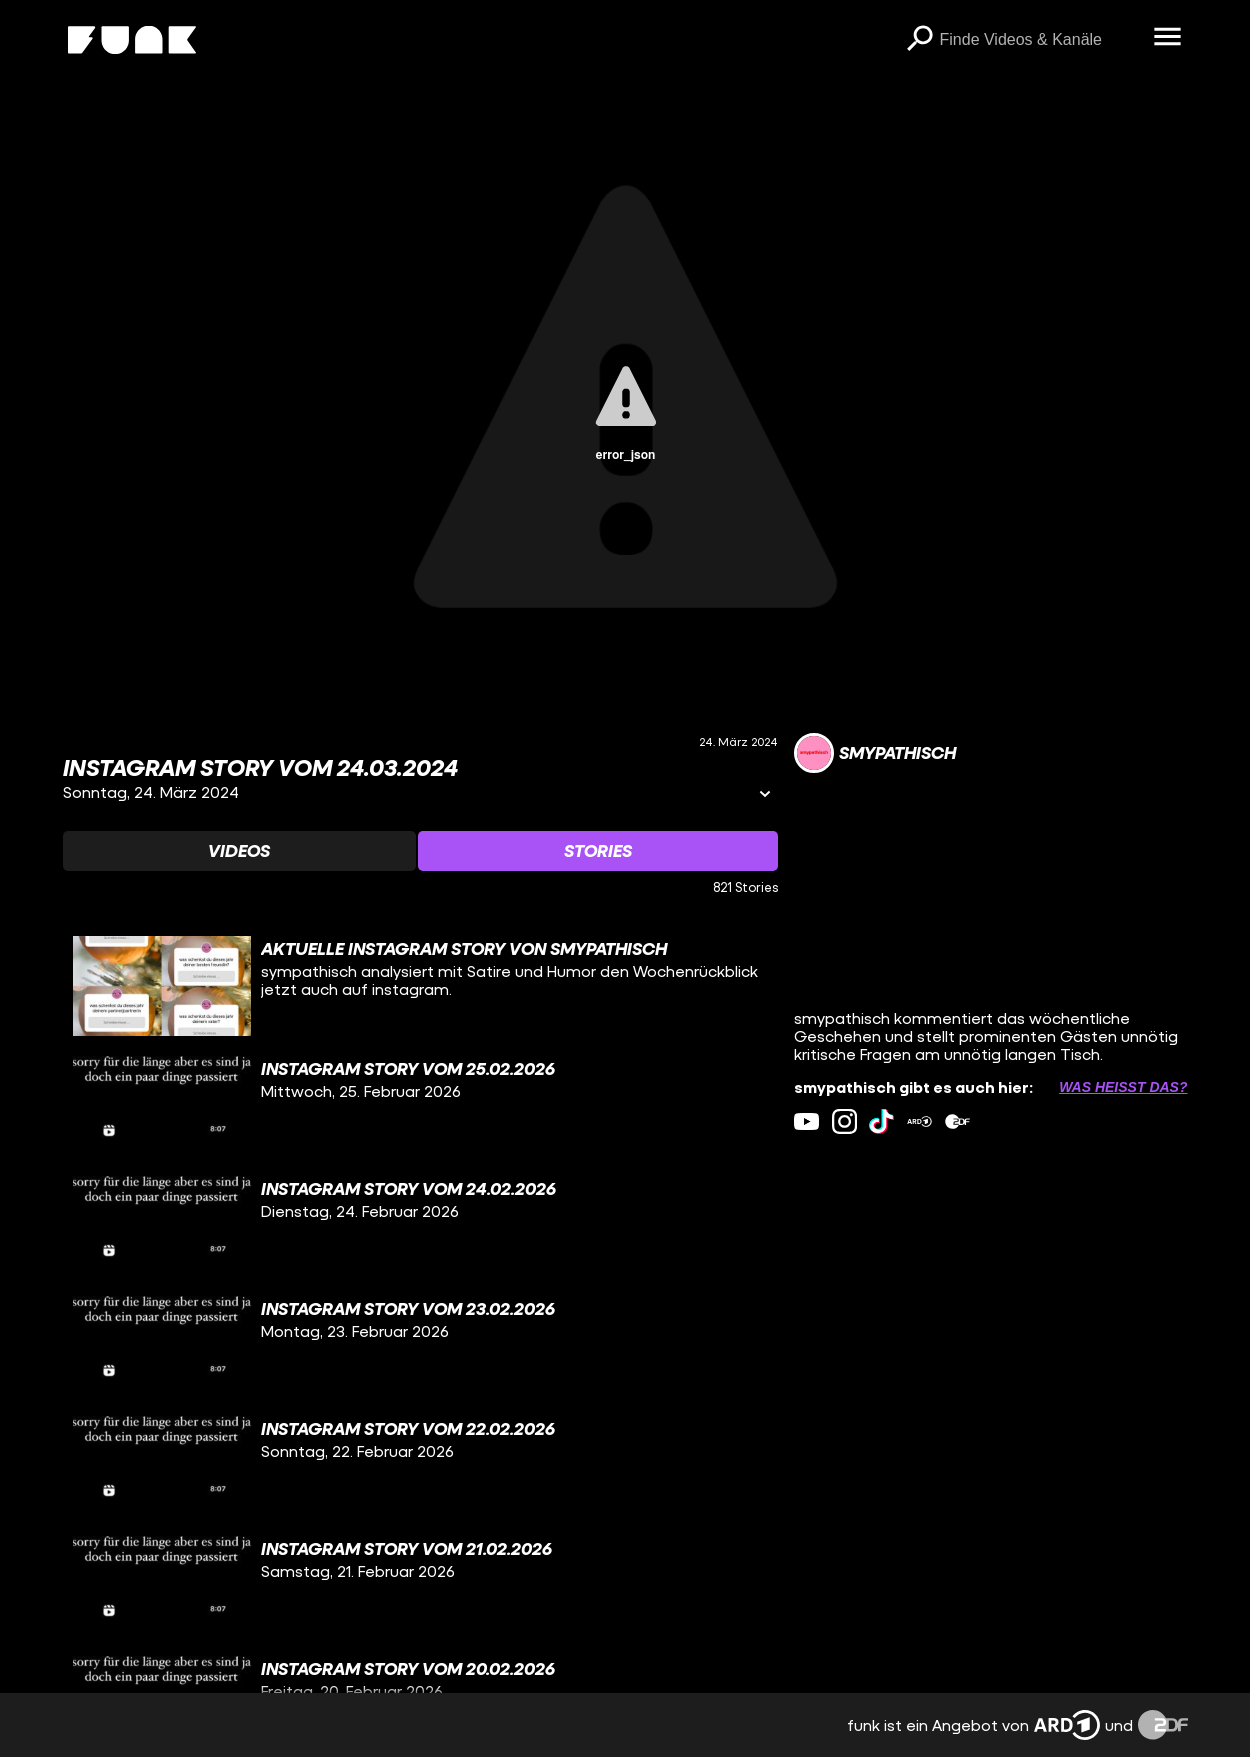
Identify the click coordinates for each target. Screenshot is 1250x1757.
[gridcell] (420, 986)
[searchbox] (1040, 40)
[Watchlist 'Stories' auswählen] (598, 851)
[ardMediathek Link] (919, 1121)
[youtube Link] (806, 1121)
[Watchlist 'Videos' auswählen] (240, 851)
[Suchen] (920, 40)
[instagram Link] (844, 1121)
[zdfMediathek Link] (957, 1121)
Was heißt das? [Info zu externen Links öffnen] (1123, 1087)
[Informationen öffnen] (765, 795)
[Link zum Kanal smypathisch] (875, 753)
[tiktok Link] (881, 1121)
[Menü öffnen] (1168, 38)
